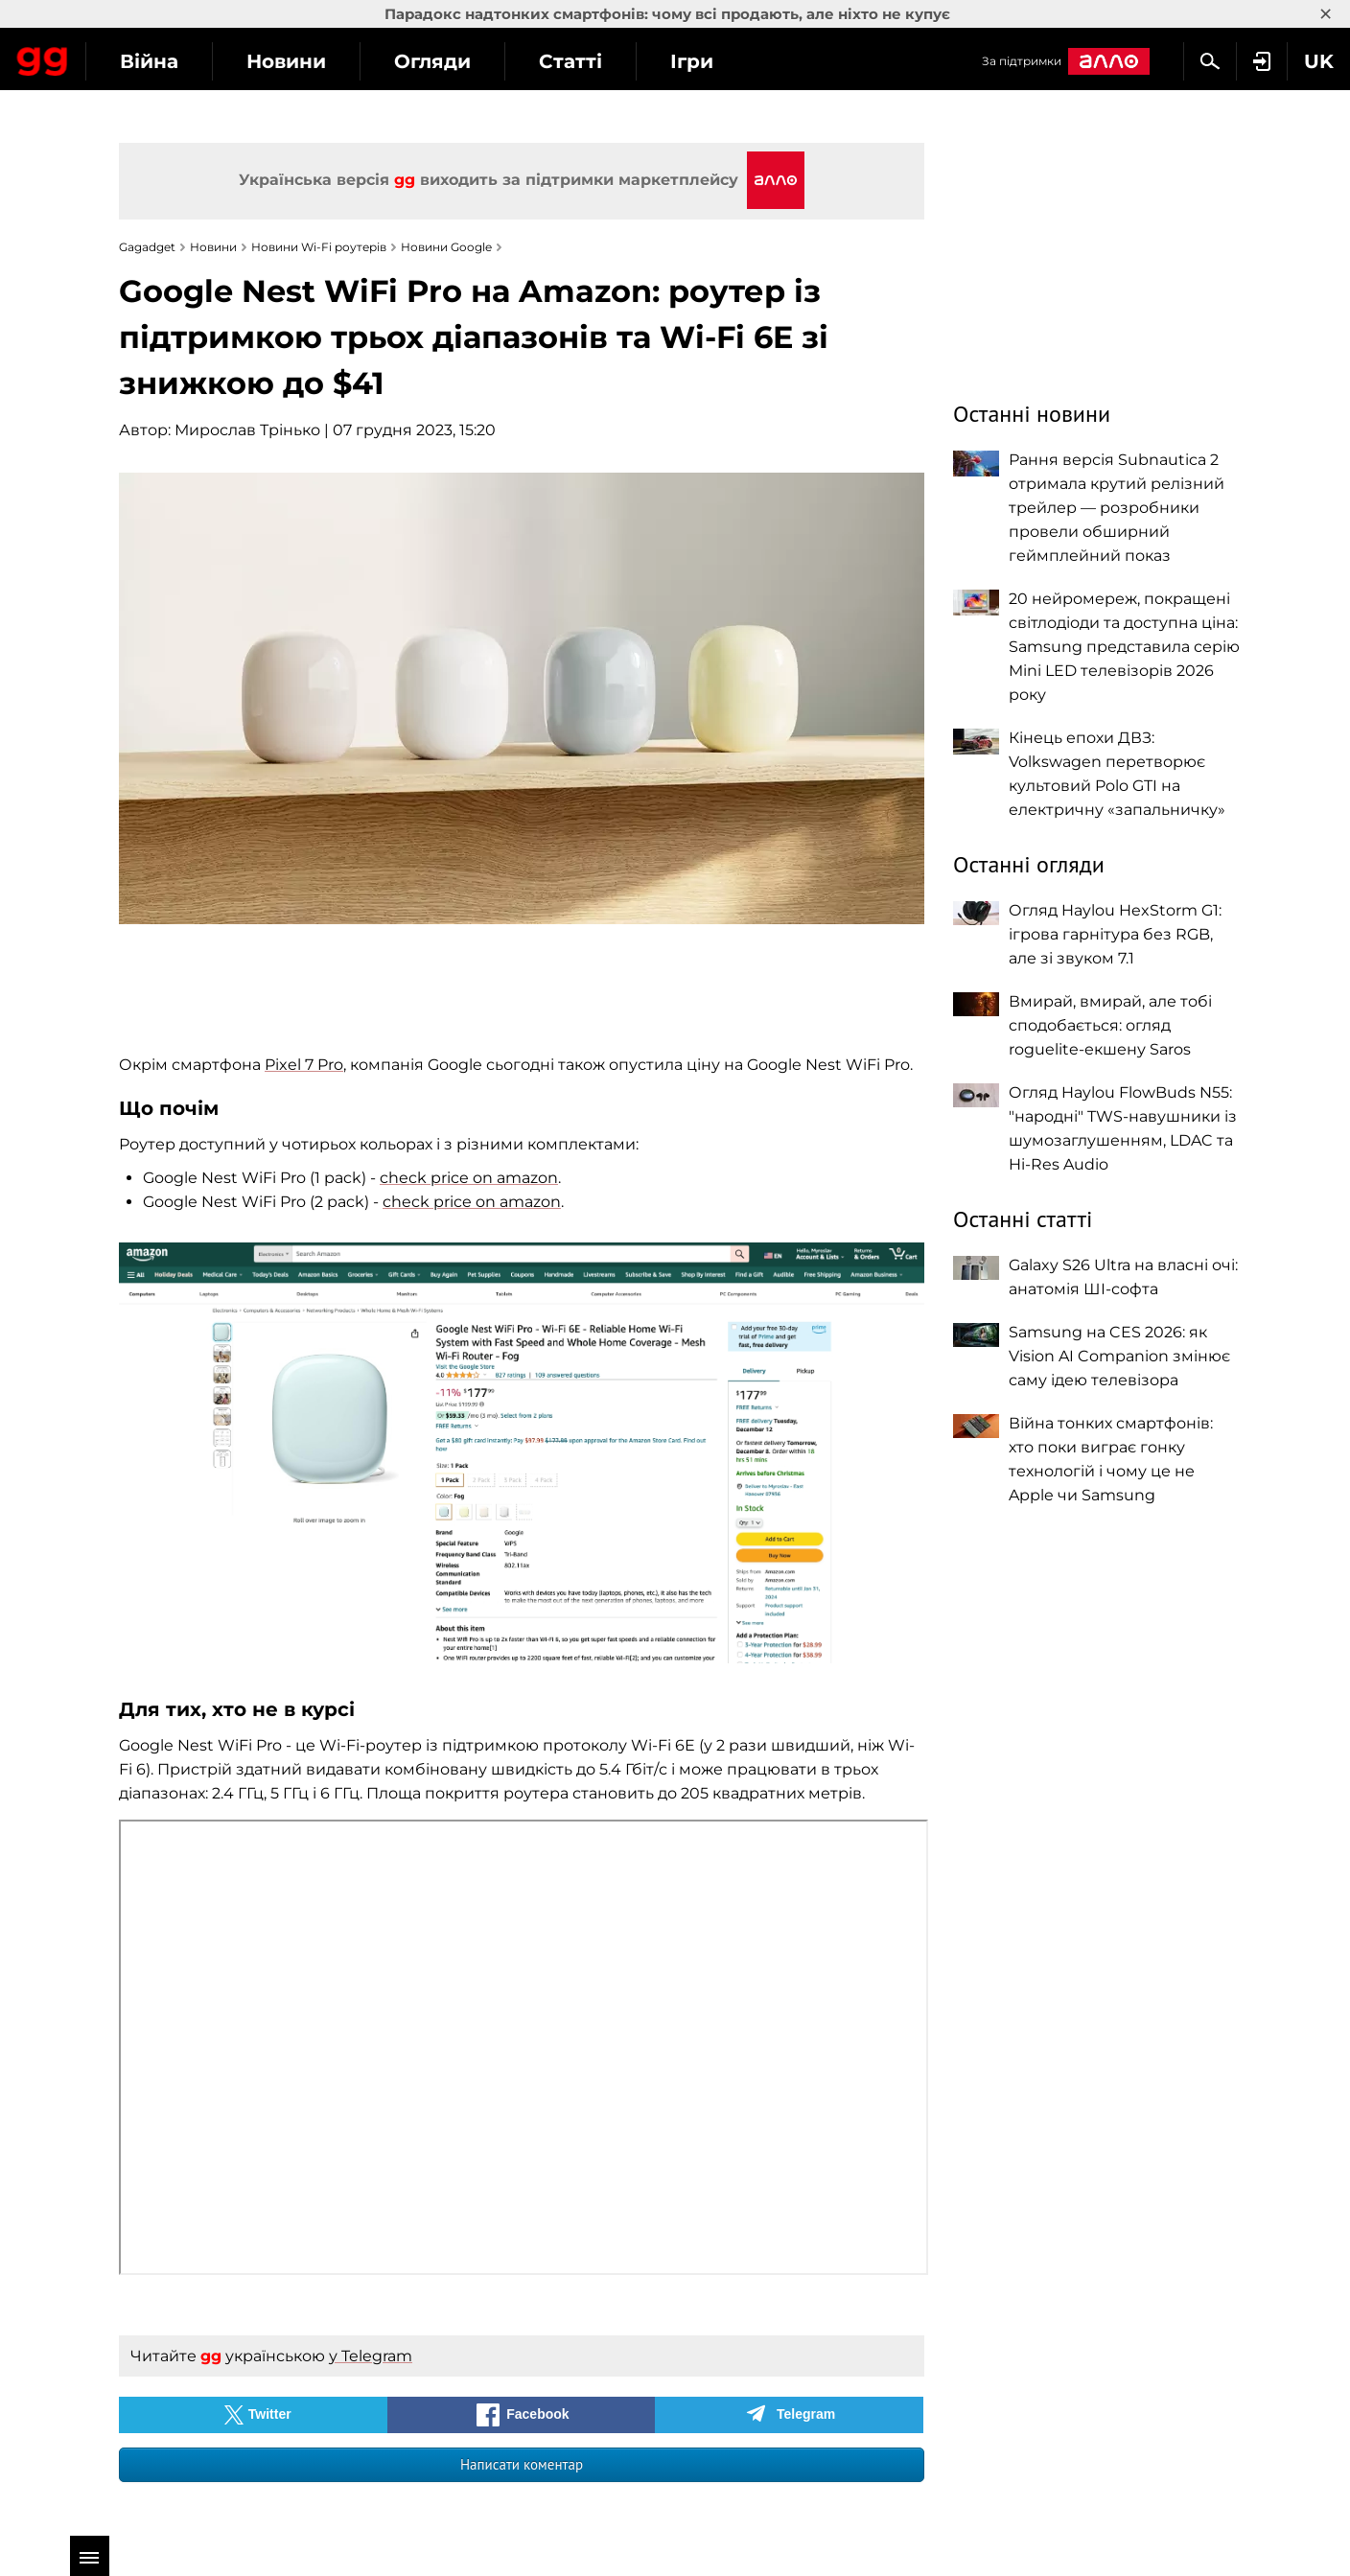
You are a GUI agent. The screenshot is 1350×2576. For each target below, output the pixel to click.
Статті (743, 61)
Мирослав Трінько (247, 430)
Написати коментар (521, 2464)
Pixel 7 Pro (304, 1065)
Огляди (605, 61)
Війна (321, 61)
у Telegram (370, 2356)
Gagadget (129, 59)
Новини (459, 61)
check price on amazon (469, 1178)
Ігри (864, 61)
